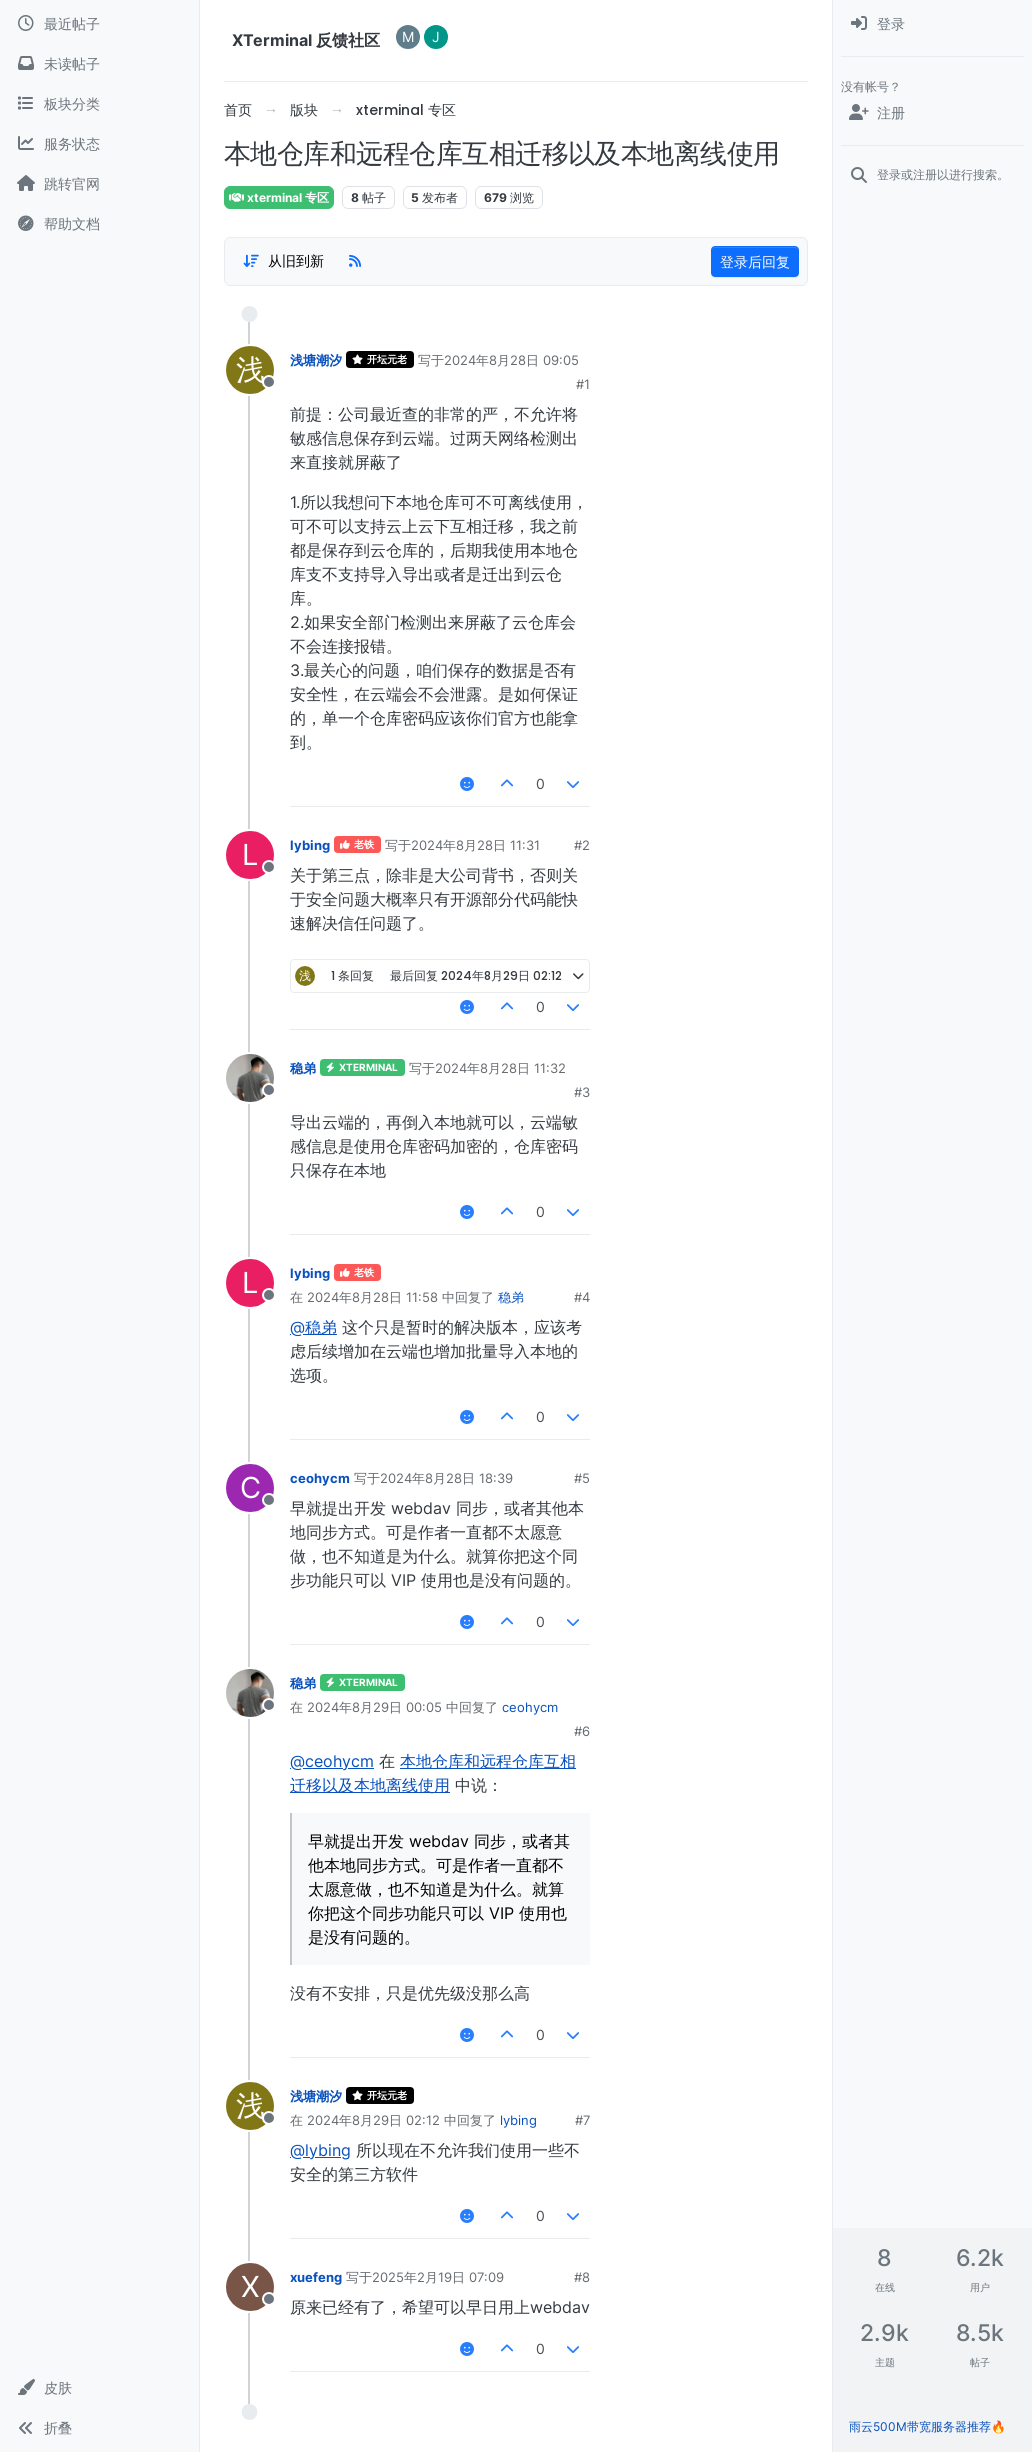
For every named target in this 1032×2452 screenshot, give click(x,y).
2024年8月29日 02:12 (373, 2120)
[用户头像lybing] (250, 855)
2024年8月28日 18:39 (446, 1478)
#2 (582, 845)
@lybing (320, 2150)
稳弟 (303, 1068)
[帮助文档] (99, 224)
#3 (582, 1092)
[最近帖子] (99, 24)
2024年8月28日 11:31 (475, 845)
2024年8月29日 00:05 (374, 1707)
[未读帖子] (99, 64)
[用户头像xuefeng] (250, 2287)
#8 (582, 2277)
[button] (99, 2388)
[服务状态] (99, 144)
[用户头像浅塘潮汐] (250, 370)
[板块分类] (99, 104)
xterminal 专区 (279, 197)
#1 (583, 384)
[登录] (932, 24)
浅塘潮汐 (316, 360)
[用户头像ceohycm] (250, 1488)
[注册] (932, 113)
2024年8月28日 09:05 (511, 360)
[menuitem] (932, 24)
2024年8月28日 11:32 (500, 1068)
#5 (582, 1478)
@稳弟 (313, 1327)
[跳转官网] (99, 184)
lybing (310, 845)
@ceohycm (332, 1761)
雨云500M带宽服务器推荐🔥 (927, 2426)
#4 (582, 1297)
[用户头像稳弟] (250, 1078)
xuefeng (316, 2277)
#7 (582, 2120)
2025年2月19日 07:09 (438, 2277)
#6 (582, 1731)
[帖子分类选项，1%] (283, 261)
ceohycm (320, 1478)
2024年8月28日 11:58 (372, 1297)
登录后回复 (755, 261)
